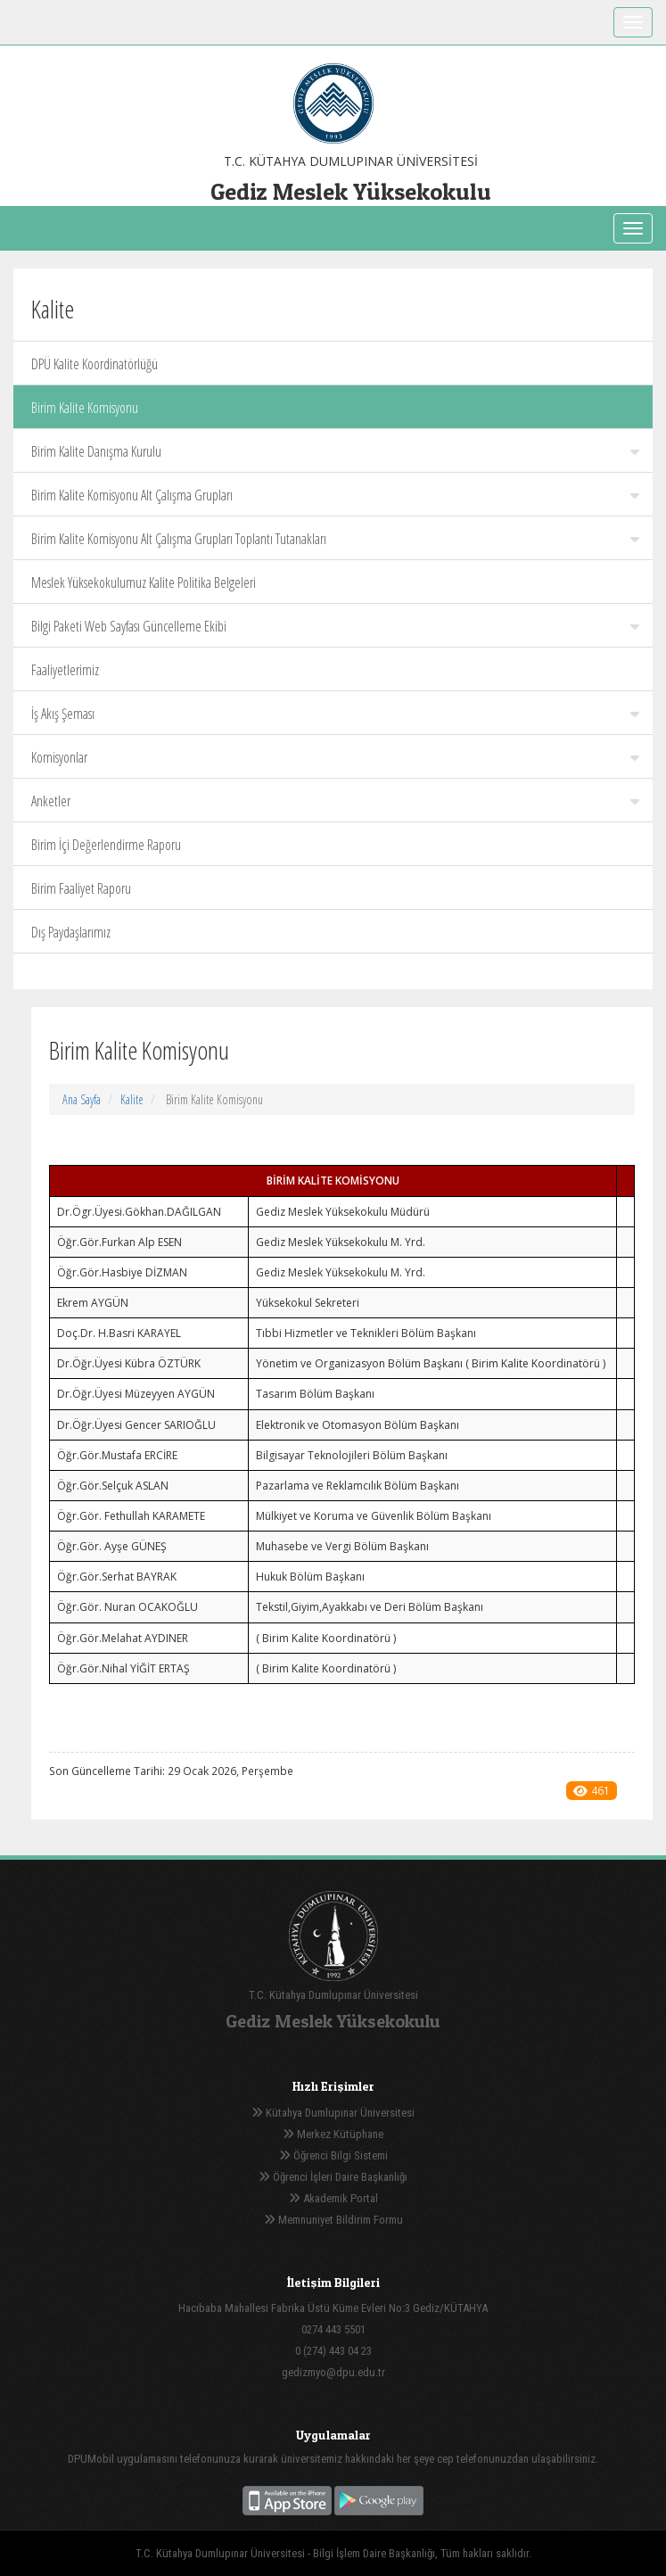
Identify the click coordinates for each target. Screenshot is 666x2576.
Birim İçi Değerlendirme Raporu (106, 845)
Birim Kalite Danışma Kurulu (335, 451)
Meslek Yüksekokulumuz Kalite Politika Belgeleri (143, 582)
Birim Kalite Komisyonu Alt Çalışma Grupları (335, 495)
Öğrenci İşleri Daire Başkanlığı (333, 2177)
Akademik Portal (333, 2198)
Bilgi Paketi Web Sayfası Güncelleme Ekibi (335, 626)
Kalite (132, 1099)
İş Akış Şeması (335, 713)
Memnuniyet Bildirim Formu (333, 2219)
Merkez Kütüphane (333, 2134)
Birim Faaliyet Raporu (81, 888)
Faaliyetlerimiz (65, 670)
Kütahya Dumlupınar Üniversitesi (333, 2112)
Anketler (335, 801)
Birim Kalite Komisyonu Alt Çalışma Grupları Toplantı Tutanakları (335, 539)
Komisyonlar (335, 757)
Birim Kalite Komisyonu (84, 407)
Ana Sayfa (81, 1099)
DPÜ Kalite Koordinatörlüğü (94, 364)
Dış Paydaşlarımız (71, 932)
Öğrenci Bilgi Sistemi (333, 2155)
